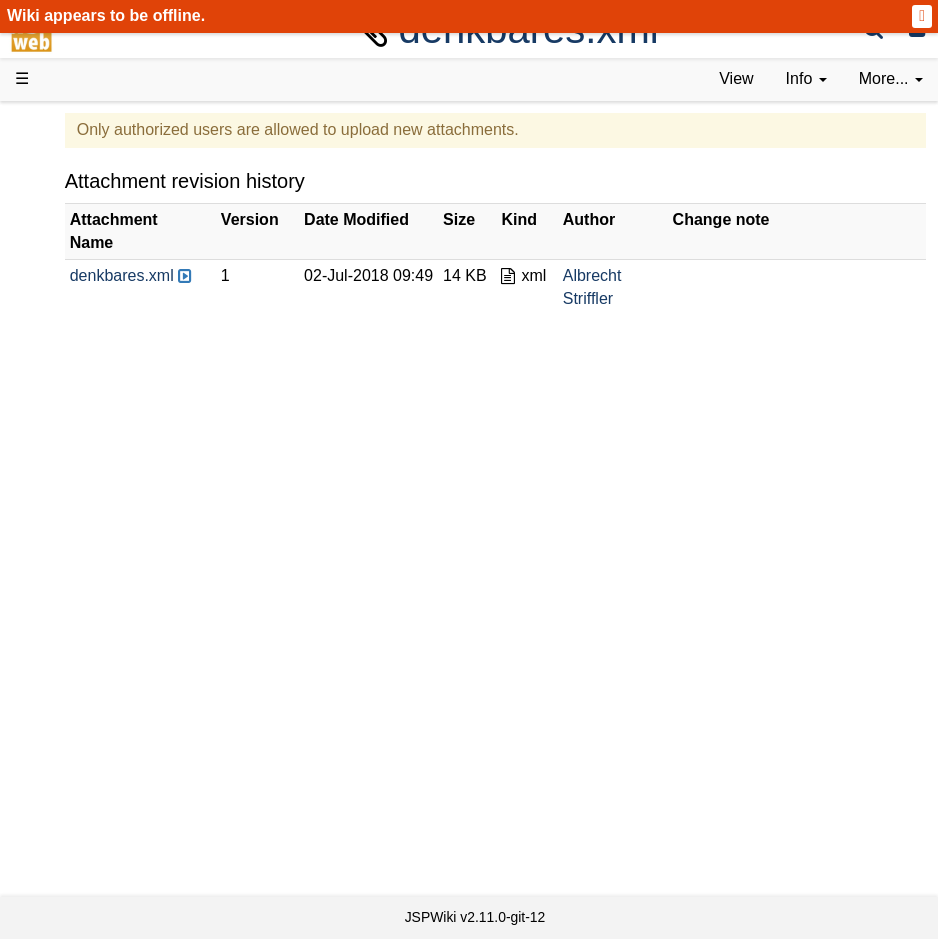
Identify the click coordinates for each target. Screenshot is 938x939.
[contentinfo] (806, 79)
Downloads (94, 180)
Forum (78, 657)
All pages (88, 747)
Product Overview (118, 157)
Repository (93, 589)
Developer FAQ (109, 498)
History (80, 225)
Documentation (109, 339)
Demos (80, 384)
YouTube (86, 680)
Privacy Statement (120, 861)
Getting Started (109, 452)
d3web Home (64, 123)
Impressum (94, 839)
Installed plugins (112, 793)
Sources (84, 566)
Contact (82, 816)
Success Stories (112, 202)
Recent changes (113, 770)
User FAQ (90, 361)
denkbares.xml (272, 275)
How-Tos (86, 475)
